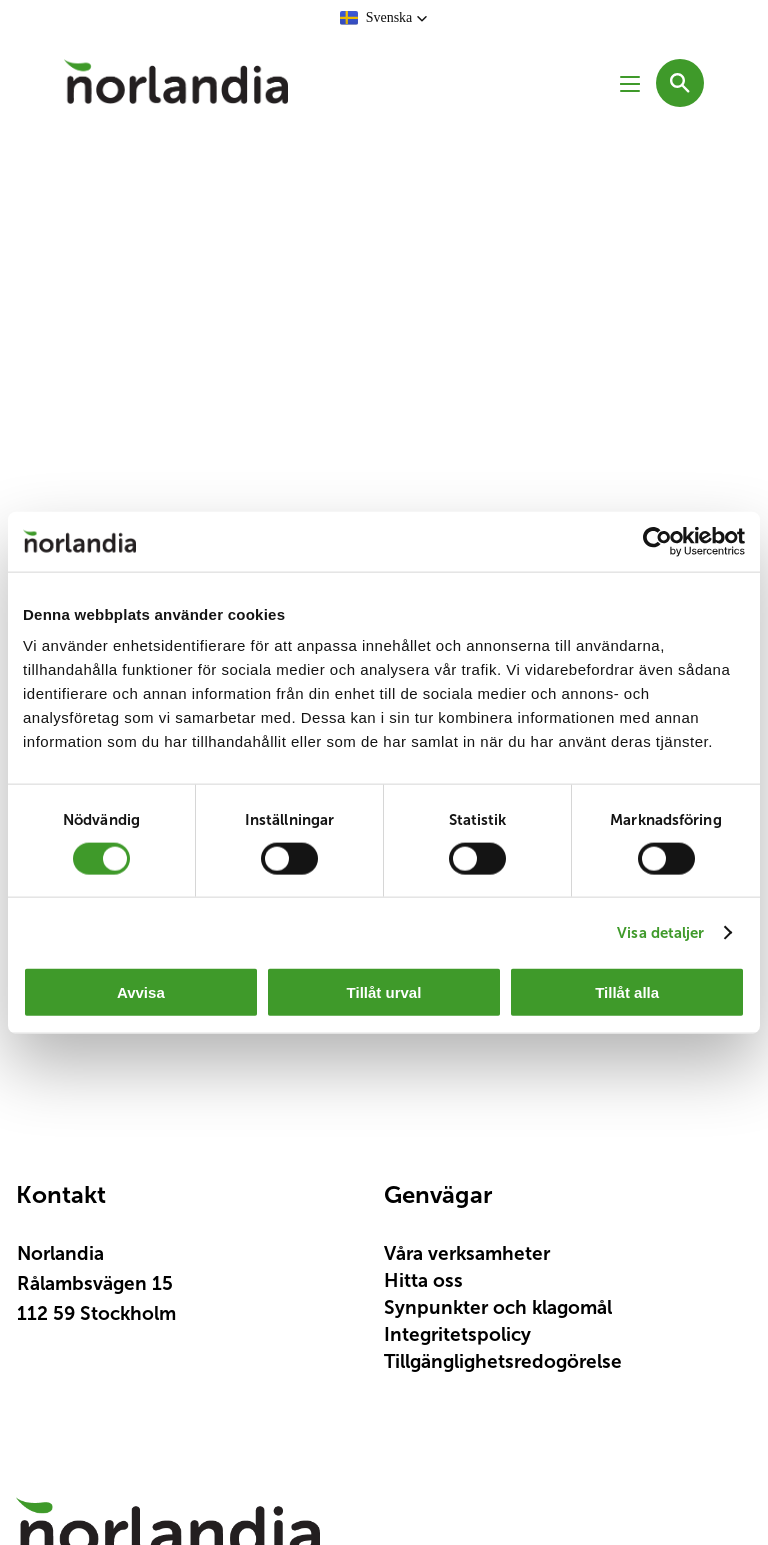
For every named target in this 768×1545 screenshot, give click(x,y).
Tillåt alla (627, 992)
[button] (384, 18)
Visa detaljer (660, 931)
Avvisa (141, 992)
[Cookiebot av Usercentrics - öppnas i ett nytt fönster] (657, 541)
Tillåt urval (384, 992)
